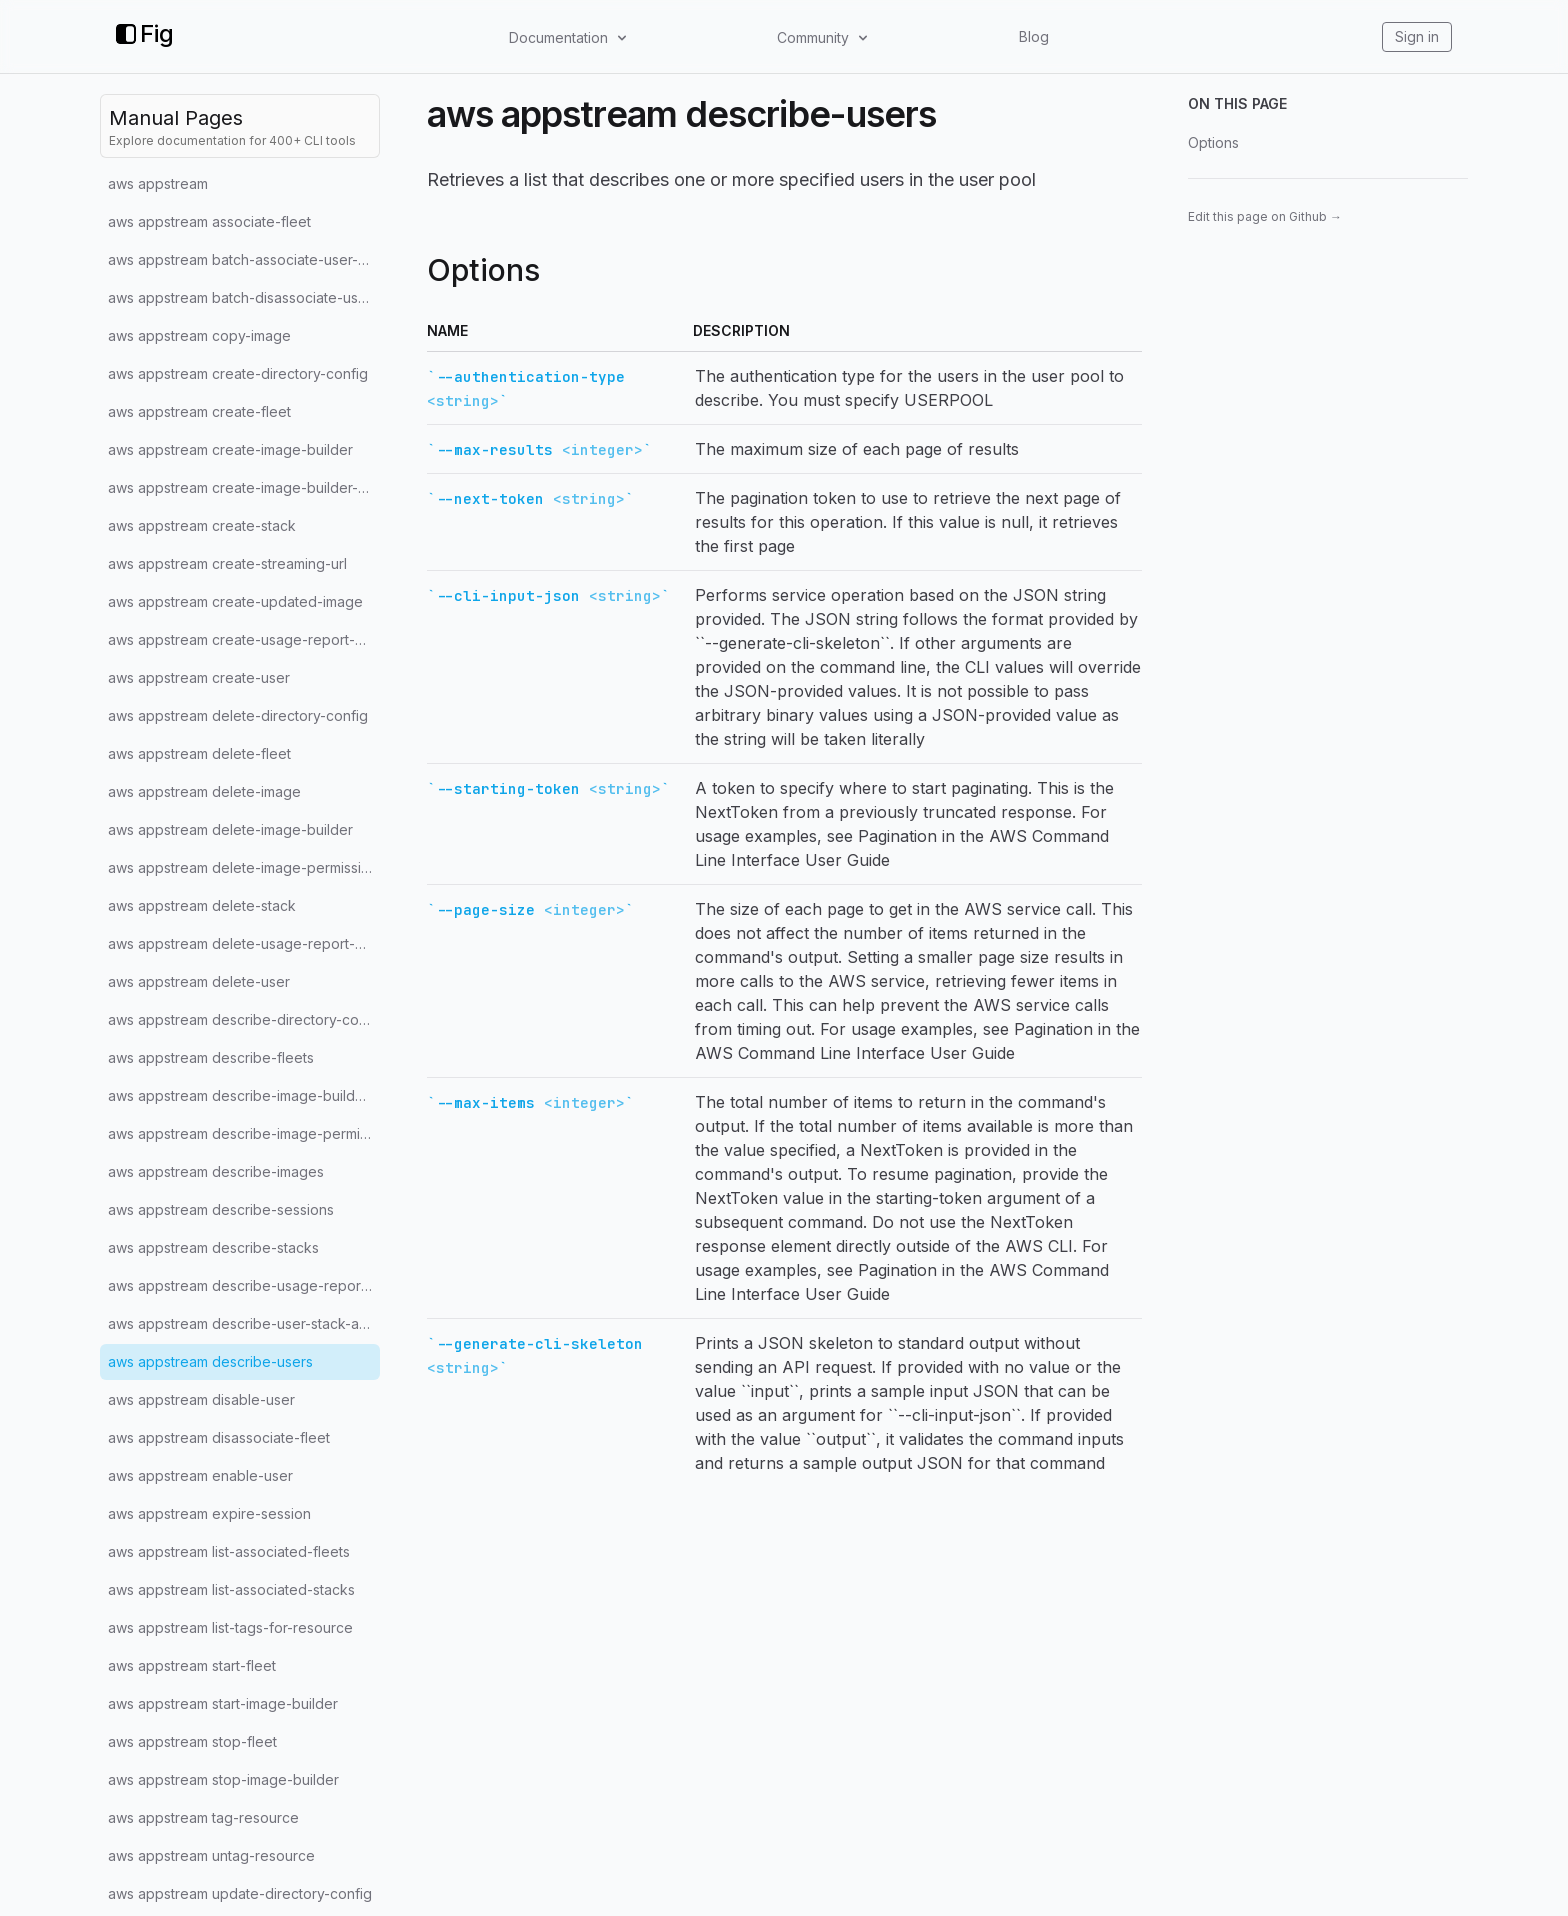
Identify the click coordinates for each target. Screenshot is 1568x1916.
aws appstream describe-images (216, 1171)
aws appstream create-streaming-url (227, 563)
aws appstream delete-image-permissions (244, 867)
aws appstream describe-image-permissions (244, 1133)
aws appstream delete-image (204, 791)
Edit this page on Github (1265, 216)
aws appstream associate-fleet (209, 221)
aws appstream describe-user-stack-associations (244, 1323)
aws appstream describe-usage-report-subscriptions (244, 1285)
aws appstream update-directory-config (240, 1893)
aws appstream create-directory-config (238, 373)
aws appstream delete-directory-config (238, 715)
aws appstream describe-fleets (211, 1057)
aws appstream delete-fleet (199, 753)
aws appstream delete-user (199, 981)
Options (1213, 142)
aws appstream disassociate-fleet (219, 1437)
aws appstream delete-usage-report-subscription (244, 943)
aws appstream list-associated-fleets (229, 1551)
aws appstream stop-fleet (192, 1741)
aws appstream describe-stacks (213, 1247)
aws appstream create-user (199, 677)
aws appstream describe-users (210, 1361)
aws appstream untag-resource (211, 1855)
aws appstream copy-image (199, 335)
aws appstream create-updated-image (235, 601)
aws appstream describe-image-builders (242, 1095)
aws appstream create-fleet (199, 411)
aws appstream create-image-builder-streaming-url (244, 487)
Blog (1034, 36)
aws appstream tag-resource (203, 1817)
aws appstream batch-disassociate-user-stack (244, 297)
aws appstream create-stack (202, 525)
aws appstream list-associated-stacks (231, 1589)
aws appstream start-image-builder (223, 1703)
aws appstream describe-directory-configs (244, 1019)
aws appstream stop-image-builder (223, 1779)
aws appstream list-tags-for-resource (230, 1627)
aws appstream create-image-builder (230, 449)
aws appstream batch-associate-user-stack (244, 259)
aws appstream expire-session (209, 1513)
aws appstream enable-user (200, 1475)
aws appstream (158, 183)
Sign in (1417, 36)
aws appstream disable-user (201, 1399)
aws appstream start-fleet (192, 1665)
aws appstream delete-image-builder (230, 829)
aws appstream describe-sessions (221, 1209)
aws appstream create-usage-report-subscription (244, 639)
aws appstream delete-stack (202, 905)
